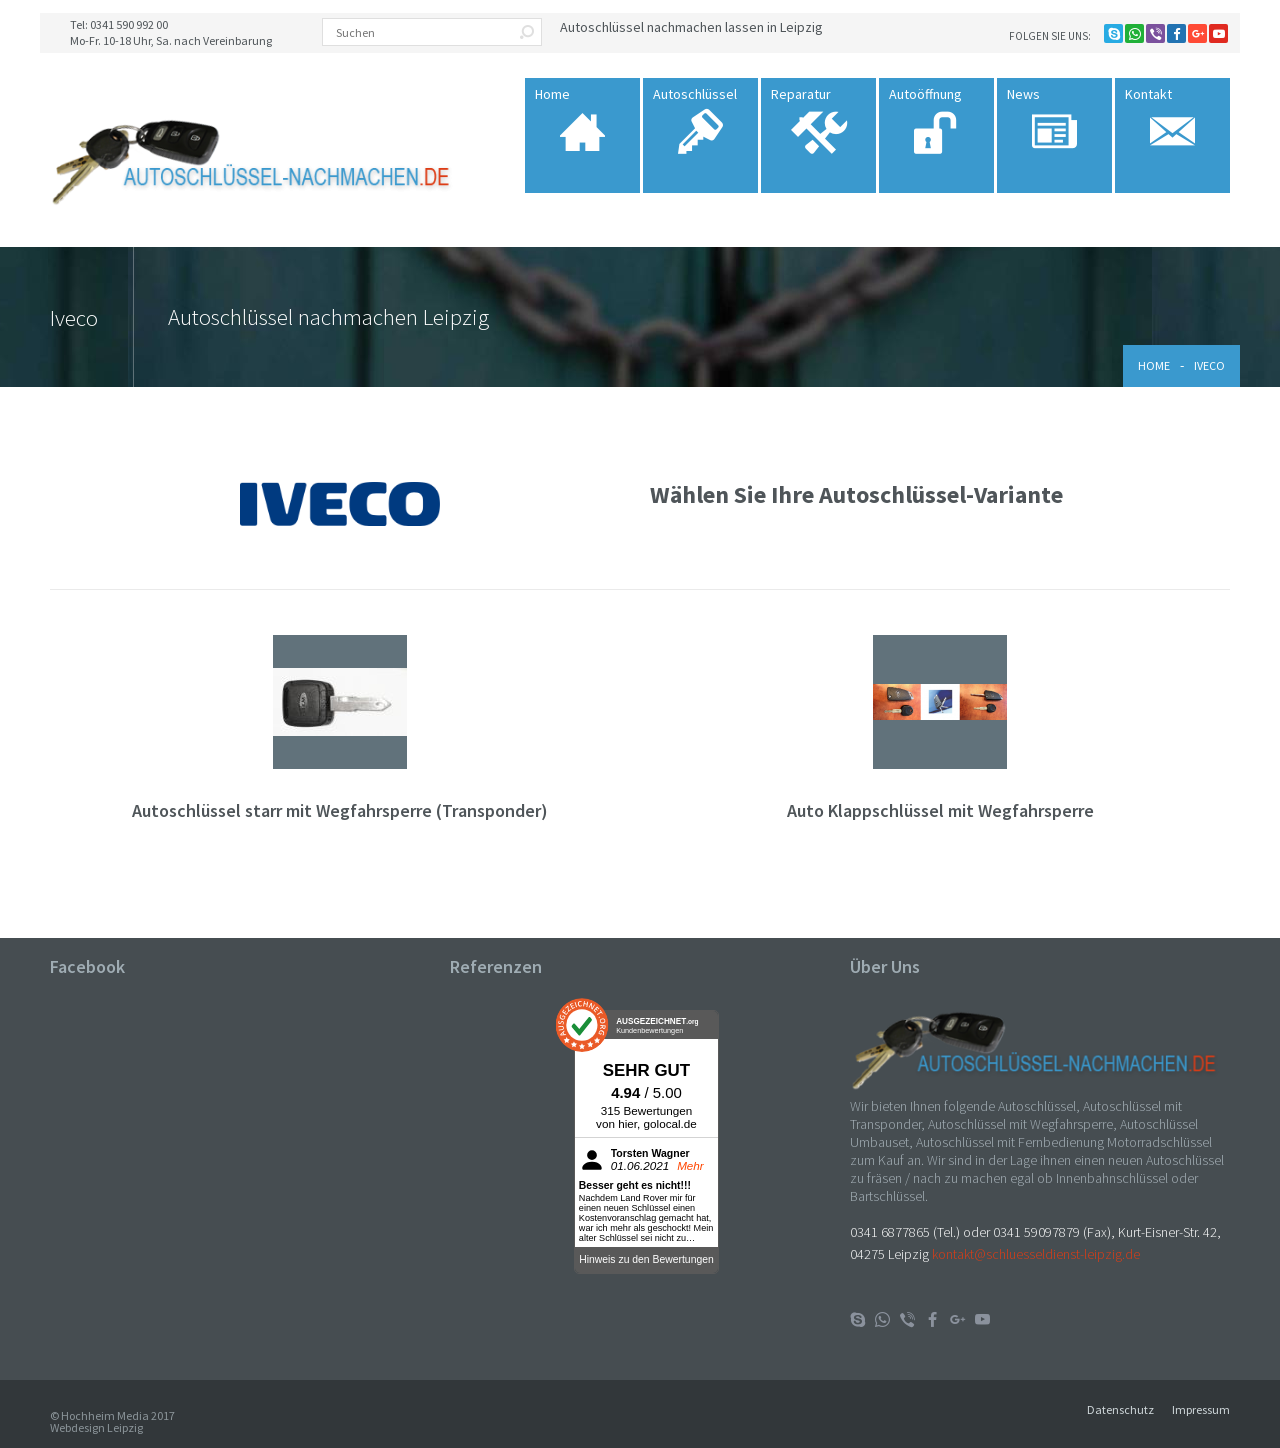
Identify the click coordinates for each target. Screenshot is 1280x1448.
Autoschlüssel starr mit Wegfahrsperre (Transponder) (340, 810)
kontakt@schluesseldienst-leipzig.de (1036, 1254)
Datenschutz (1120, 1409)
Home (1154, 365)
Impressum (1201, 1409)
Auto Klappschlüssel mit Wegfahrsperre (940, 810)
